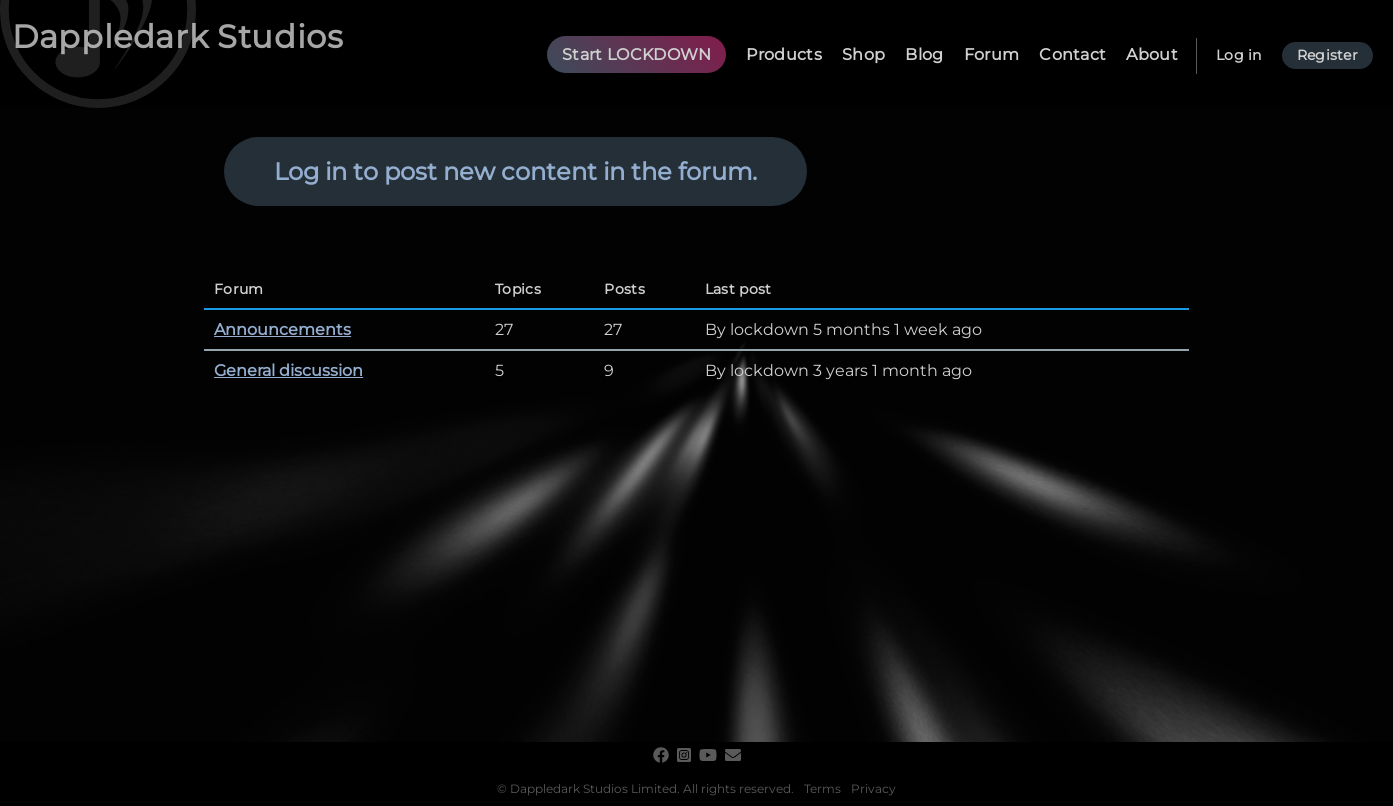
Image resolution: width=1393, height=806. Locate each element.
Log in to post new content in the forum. (515, 171)
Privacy (873, 788)
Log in (1239, 55)
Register (1327, 55)
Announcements (282, 329)
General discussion (288, 370)
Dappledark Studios (178, 36)
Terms (822, 788)
